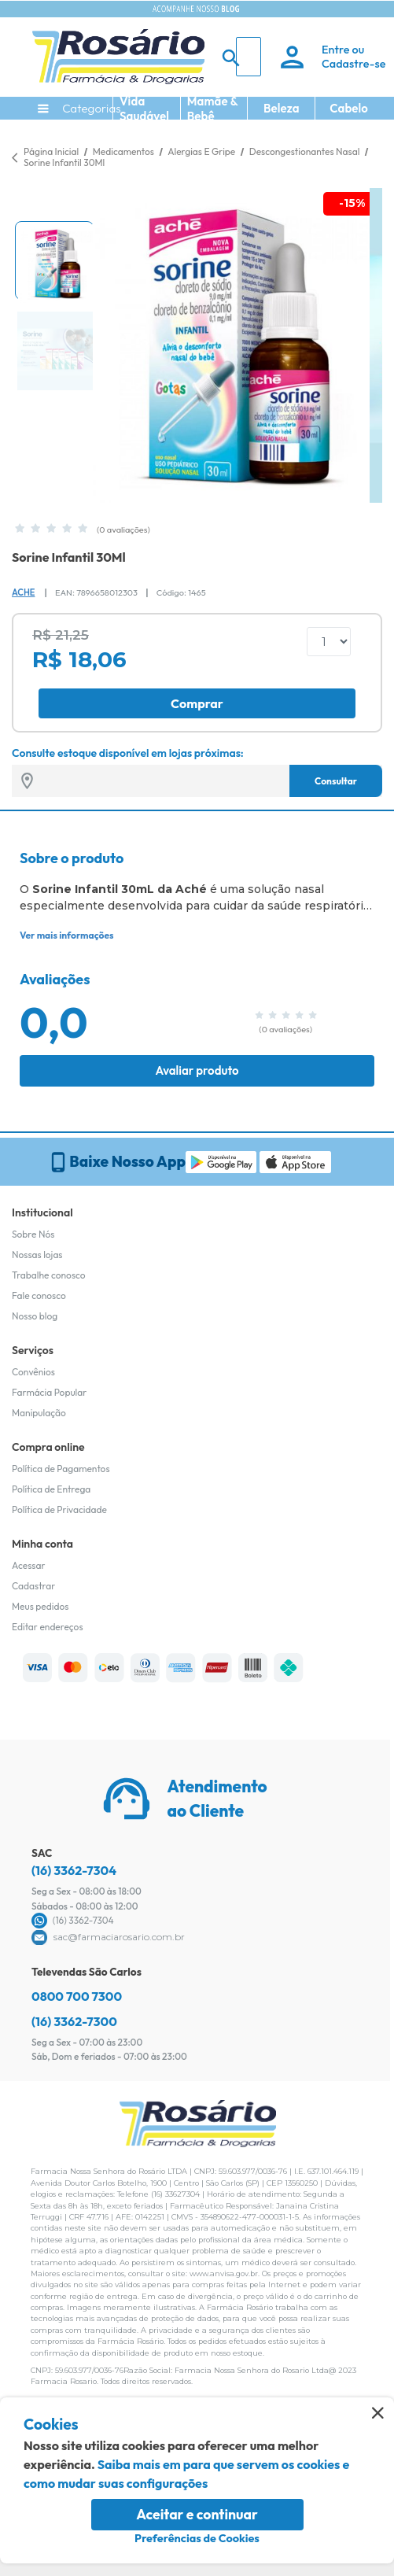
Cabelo (349, 108)
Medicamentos (124, 151)
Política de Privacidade (59, 1509)
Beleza (281, 108)
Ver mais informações (66, 935)
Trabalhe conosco (49, 1275)
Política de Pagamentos (61, 1468)
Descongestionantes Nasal (305, 151)
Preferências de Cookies (197, 2538)
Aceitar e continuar (197, 2514)
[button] (54, 260)
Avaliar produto (196, 1070)
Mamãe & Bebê (212, 109)
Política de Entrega (51, 1489)
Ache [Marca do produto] (23, 592)
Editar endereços (47, 1627)
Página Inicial (51, 151)
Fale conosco (39, 1295)
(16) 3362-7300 (74, 2021)
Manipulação (39, 1413)
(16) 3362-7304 (73, 1870)
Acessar (28, 1565)
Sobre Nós (33, 1234)
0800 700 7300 (76, 1996)
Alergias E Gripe (203, 151)
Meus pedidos (40, 1606)
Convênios (33, 1372)
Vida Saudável (144, 109)
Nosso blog (34, 1316)
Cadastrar (33, 1586)
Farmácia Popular (49, 1392)
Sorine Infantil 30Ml (64, 162)
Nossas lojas (37, 1254)
